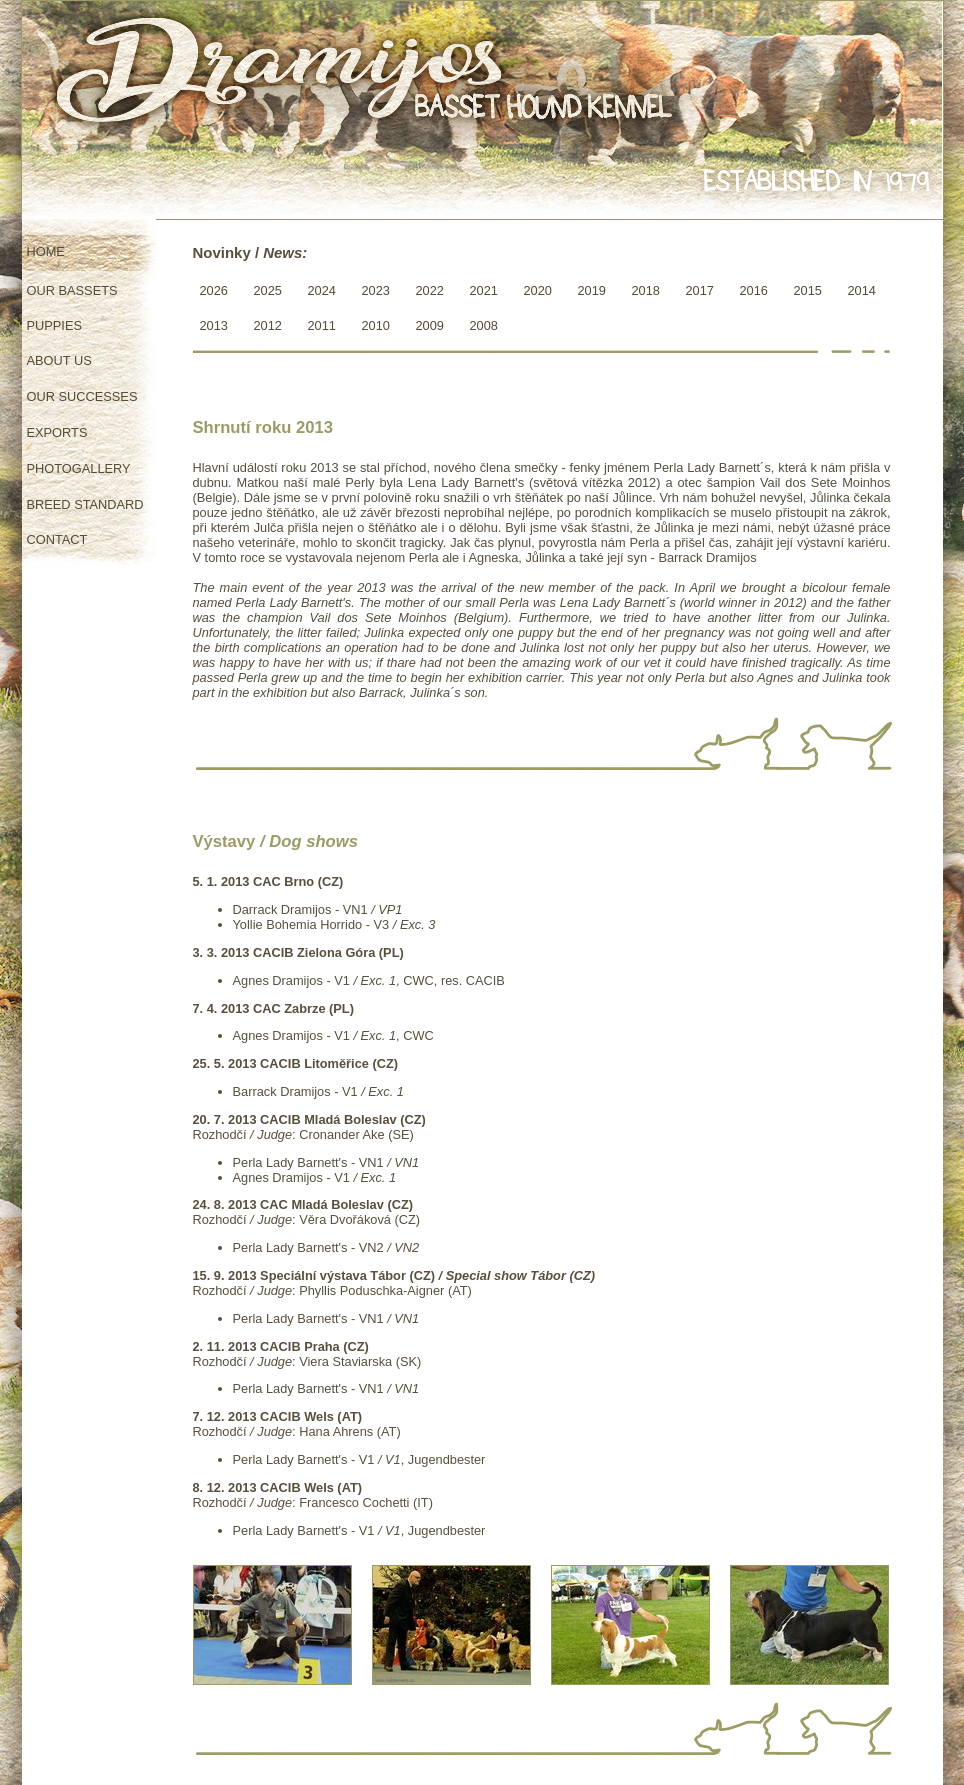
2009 (430, 325)
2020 (538, 290)
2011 (322, 325)
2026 (214, 290)
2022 (430, 290)
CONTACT (57, 539)
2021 (484, 290)
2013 (214, 325)
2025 (268, 290)
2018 (646, 290)
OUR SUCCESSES (82, 396)
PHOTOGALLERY (79, 468)
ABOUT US (59, 360)
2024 (322, 290)
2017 (700, 290)
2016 (754, 290)
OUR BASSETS (72, 290)
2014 (862, 290)
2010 (376, 325)
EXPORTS (57, 432)
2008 (484, 325)
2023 (376, 290)
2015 (808, 290)
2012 (268, 325)
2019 (592, 290)
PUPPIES (54, 325)
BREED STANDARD (85, 504)
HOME (46, 251)
